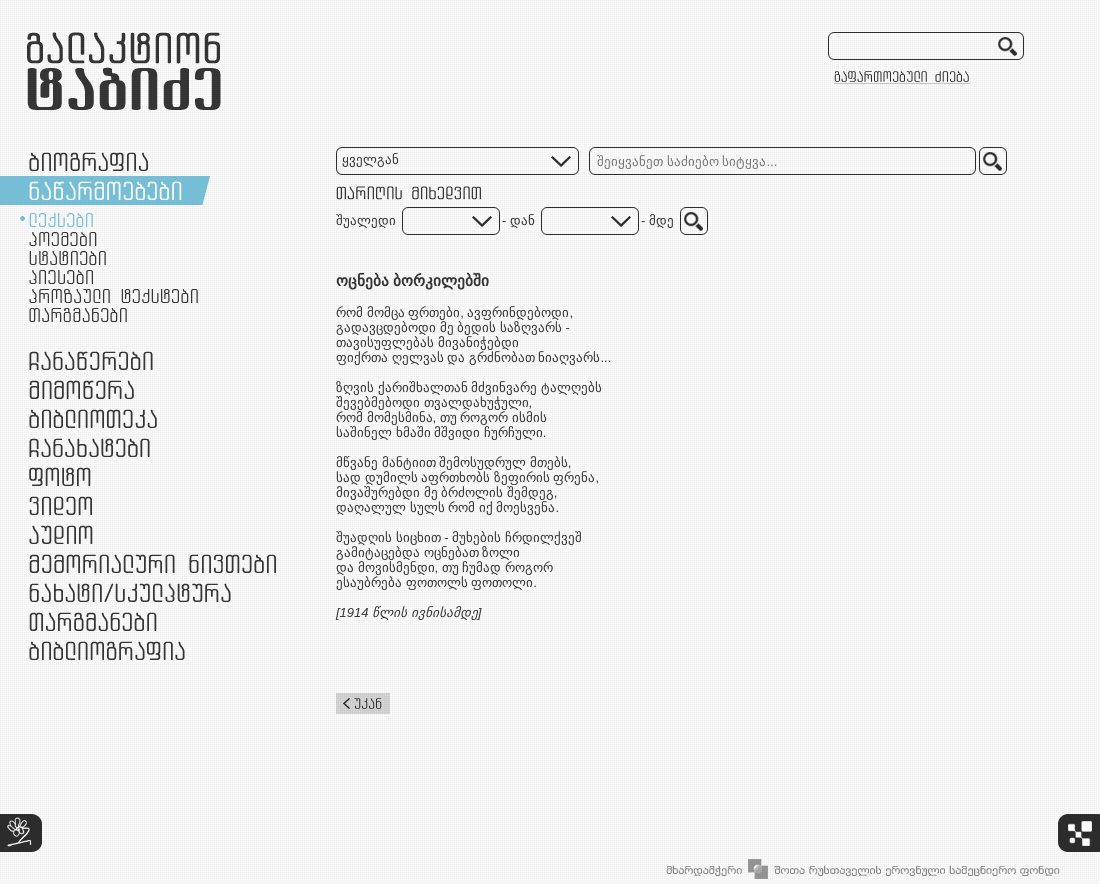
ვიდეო (60, 505)
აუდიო (61, 534)
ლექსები (61, 220)
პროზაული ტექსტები (113, 296)
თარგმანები (78, 315)
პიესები (61, 277)
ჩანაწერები (91, 360)
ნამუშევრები (130, 592)
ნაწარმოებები (105, 190)
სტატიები (67, 258)
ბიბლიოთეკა (93, 418)
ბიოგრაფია (88, 161)
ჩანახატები (89, 447)
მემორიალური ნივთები (152, 563)
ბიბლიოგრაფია (107, 650)
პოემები (63, 239)
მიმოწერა (81, 389)
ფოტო (60, 476)
